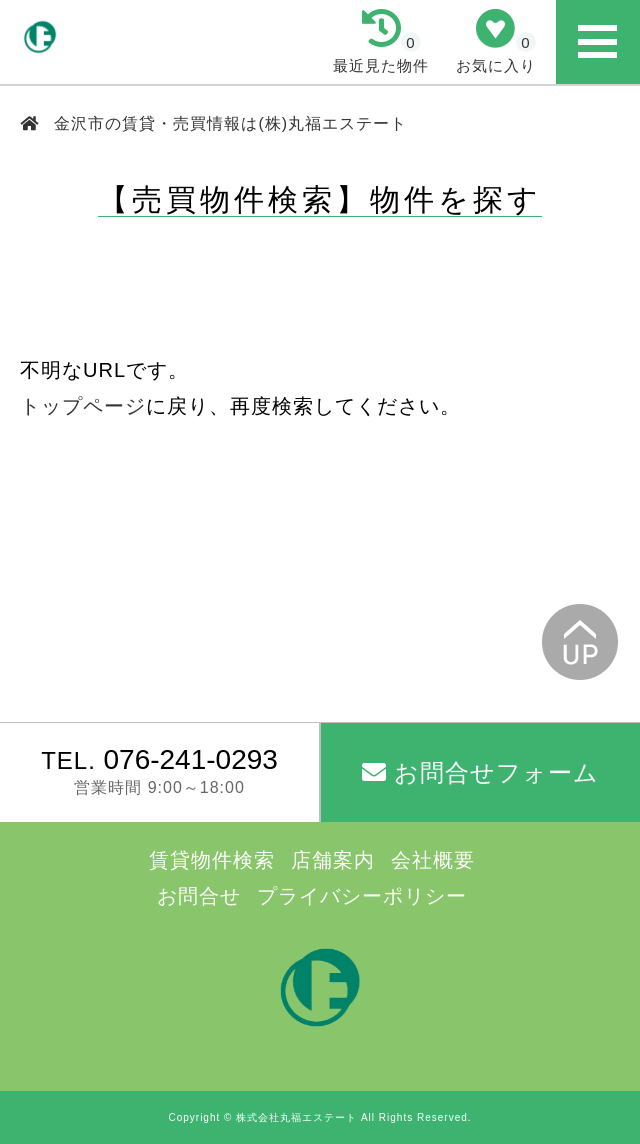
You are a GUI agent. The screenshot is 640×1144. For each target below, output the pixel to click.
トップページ (83, 406)
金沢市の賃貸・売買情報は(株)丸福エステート (228, 123)
